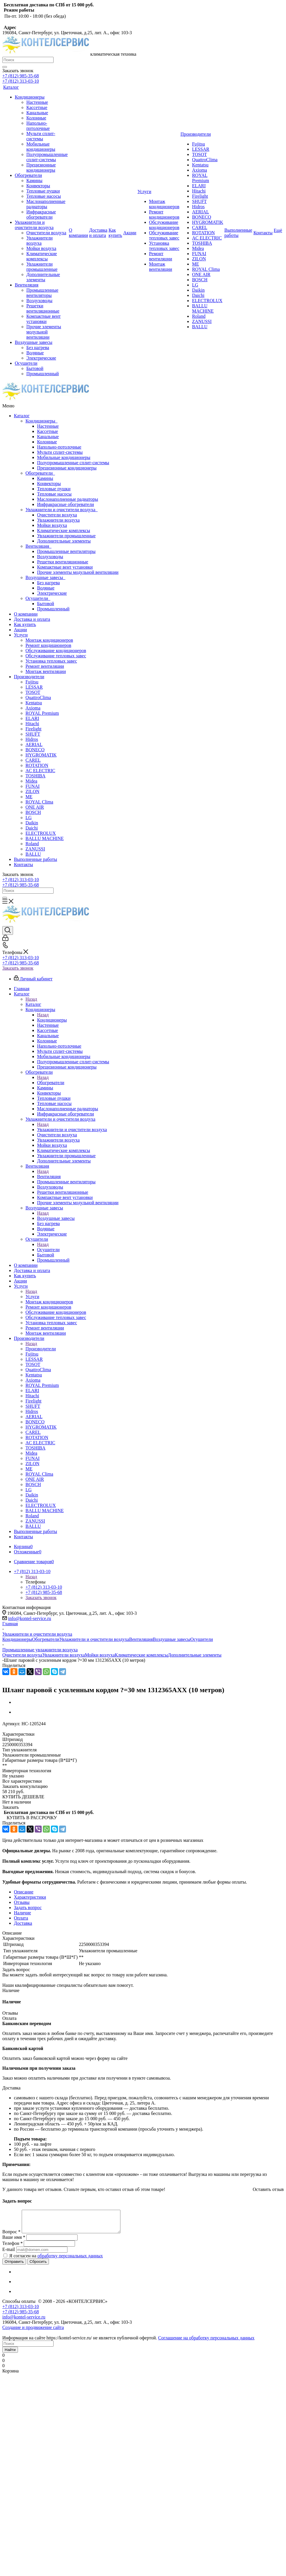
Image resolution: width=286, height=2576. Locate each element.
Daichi (31, 828)
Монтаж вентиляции (45, 671)
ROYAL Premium (42, 713)
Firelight (33, 728)
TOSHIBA (35, 775)
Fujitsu (31, 681)
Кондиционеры (41, 420)
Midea (31, 781)
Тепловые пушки (53, 488)
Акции (20, 629)
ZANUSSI (35, 848)
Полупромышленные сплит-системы (73, 462)
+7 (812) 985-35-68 (20, 75)
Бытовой (45, 603)
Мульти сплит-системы (60, 452)
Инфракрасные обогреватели (65, 504)
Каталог (22, 415)
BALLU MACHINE (44, 838)
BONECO (35, 749)
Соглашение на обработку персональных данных (206, 2342)
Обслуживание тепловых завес (55, 655)
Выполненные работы (35, 859)
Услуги (21, 634)
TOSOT (32, 692)
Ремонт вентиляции (44, 666)
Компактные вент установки (65, 567)
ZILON (32, 791)
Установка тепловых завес (51, 660)
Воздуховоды (50, 556)
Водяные (45, 587)
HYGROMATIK (41, 754)
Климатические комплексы (63, 530)
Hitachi (32, 723)
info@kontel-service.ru (29, 1618)
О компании (26, 614)
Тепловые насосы (54, 493)
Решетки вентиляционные (62, 561)
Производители (29, 676)
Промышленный (53, 608)
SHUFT (32, 734)
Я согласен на (56, 2260)
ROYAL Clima (39, 801)
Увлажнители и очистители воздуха (61, 509)
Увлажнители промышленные (66, 535)
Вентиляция (38, 546)
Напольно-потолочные (59, 447)
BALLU (33, 854)
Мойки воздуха (52, 525)
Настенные (48, 426)
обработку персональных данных (70, 2260)
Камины (45, 478)
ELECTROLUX (40, 833)
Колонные (47, 441)
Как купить (25, 624)
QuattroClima (38, 697)
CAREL (33, 760)
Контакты (23, 864)
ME (28, 796)
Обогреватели (40, 473)
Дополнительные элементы (64, 540)
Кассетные (47, 431)
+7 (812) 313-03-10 (20, 81)
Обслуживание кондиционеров (55, 650)
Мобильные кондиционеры (63, 457)
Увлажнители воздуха (58, 520)
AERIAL (34, 744)
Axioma (33, 707)
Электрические (52, 593)
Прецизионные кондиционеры (66, 467)
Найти (10, 2354)
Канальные (48, 436)
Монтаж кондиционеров (49, 640)
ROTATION (36, 765)
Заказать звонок (17, 968)
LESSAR (34, 687)
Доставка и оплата (32, 619)
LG (28, 817)
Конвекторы (49, 483)
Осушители (37, 598)
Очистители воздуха (57, 514)
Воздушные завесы (45, 577)
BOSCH (33, 812)
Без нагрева (48, 582)
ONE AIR (34, 807)
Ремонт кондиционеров (48, 645)
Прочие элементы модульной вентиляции (77, 572)
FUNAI (32, 786)
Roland (32, 843)
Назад (31, 999)
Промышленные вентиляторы (66, 551)
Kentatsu (33, 702)
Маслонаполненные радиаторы (67, 499)
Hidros (31, 739)
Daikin (31, 822)
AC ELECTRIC (40, 770)
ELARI (32, 718)
